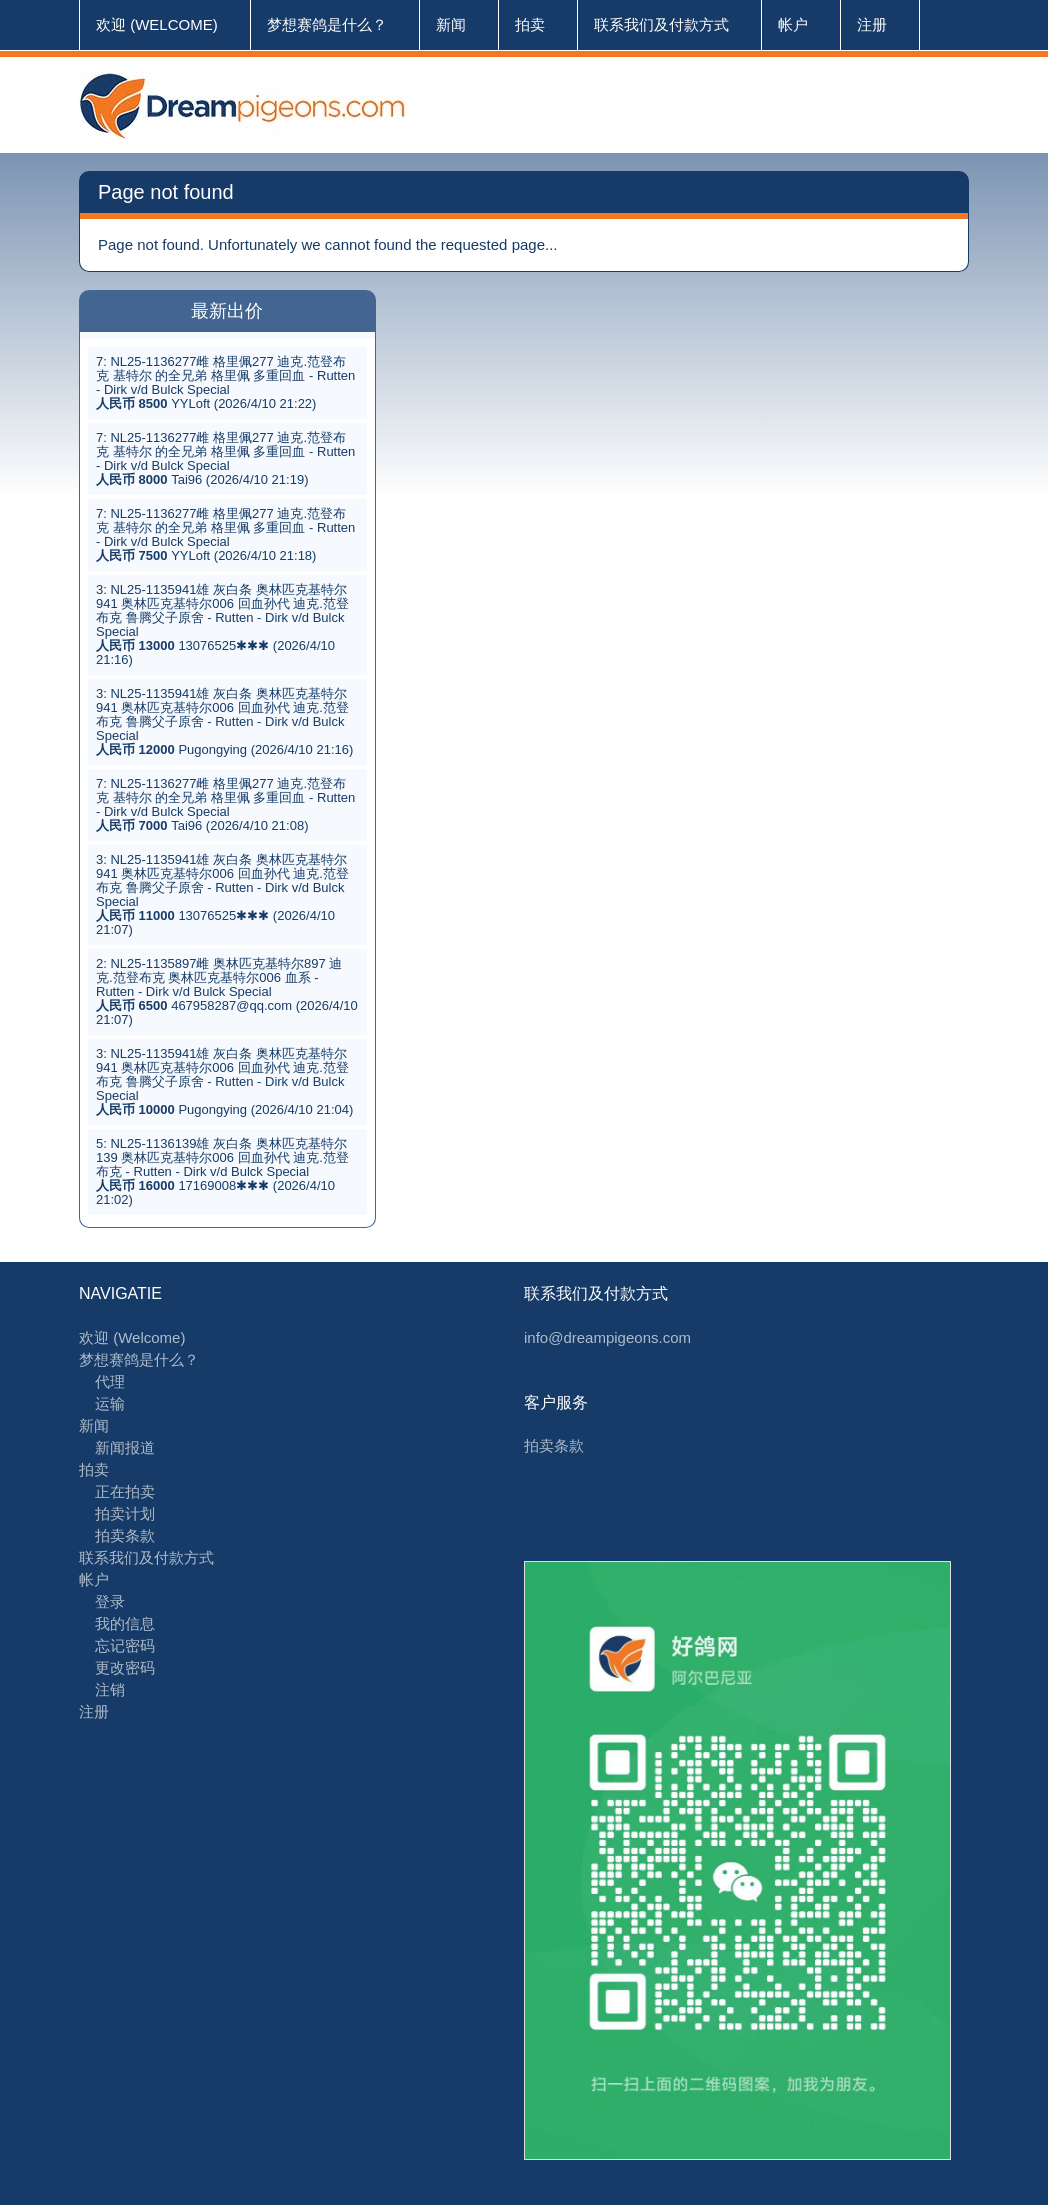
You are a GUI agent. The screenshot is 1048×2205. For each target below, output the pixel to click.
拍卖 (530, 24)
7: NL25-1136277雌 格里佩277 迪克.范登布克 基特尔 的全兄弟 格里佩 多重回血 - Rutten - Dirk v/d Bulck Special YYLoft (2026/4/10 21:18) (225, 534)
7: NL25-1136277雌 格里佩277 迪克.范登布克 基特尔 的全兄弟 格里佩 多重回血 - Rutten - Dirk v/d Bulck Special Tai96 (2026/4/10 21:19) (225, 458)
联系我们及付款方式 (661, 24)
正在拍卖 (125, 1491)
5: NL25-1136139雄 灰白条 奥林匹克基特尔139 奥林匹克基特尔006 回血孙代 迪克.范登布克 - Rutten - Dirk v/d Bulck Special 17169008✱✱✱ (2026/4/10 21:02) (222, 1171)
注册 (872, 24)
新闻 (451, 24)
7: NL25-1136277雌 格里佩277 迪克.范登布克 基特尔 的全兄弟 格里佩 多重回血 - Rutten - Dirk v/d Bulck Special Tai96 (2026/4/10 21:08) (225, 804)
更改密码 (125, 1667)
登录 (110, 1601)
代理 (110, 1381)
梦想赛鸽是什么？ (327, 24)
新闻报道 (125, 1447)
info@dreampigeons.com (607, 1337)
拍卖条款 (125, 1535)
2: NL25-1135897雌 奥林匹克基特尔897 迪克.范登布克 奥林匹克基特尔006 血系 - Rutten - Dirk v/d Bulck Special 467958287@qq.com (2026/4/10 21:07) (227, 991)
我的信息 (125, 1623)
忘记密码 (125, 1645)
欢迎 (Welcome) (157, 24)
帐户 (793, 24)
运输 (110, 1403)
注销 (110, 1689)
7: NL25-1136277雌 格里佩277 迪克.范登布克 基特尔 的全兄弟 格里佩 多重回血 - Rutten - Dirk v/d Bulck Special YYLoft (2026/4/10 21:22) (225, 382)
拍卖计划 (125, 1513)
